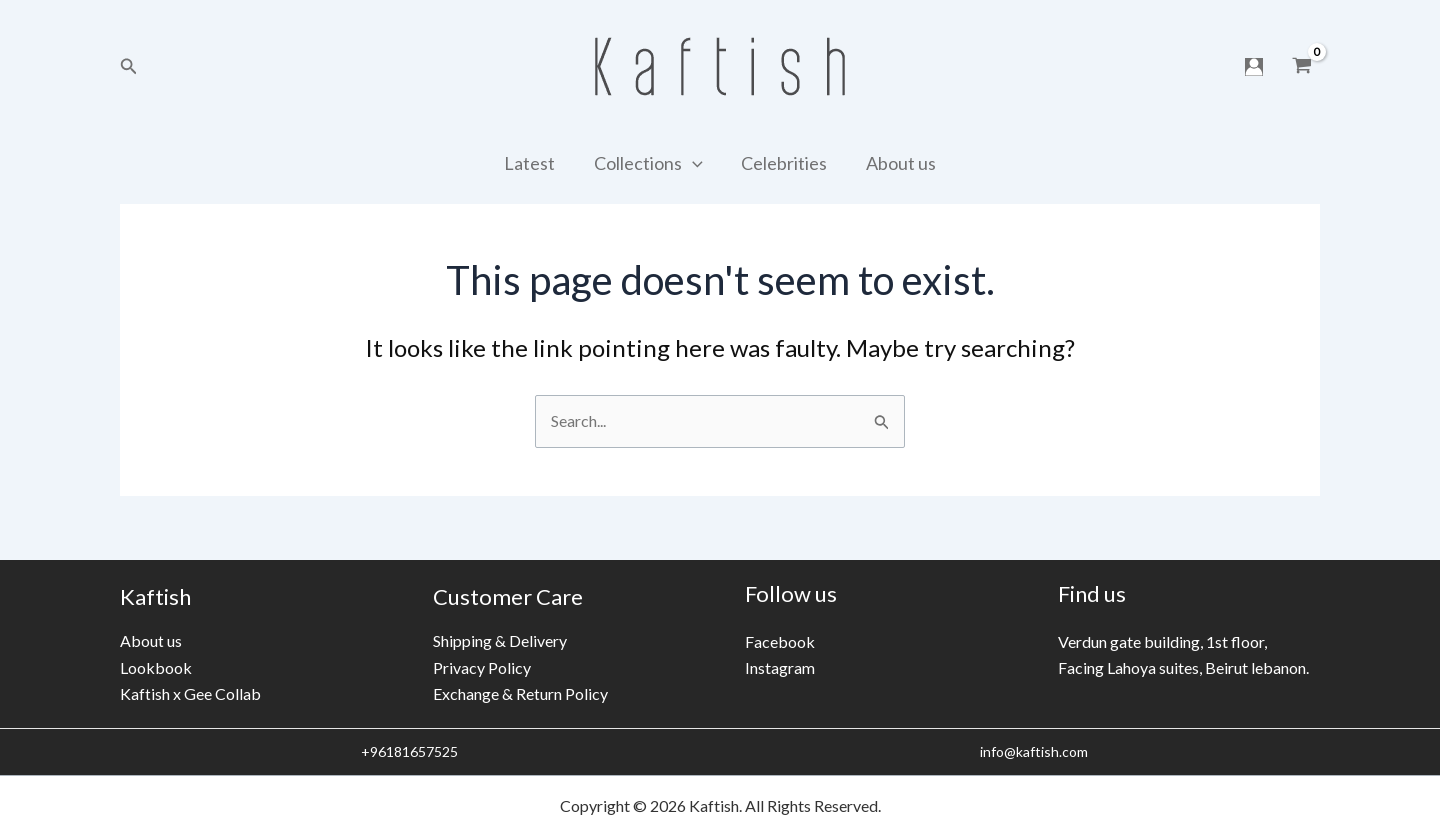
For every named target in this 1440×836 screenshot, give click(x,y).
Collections (649, 163)
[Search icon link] (129, 66)
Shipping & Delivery (500, 640)
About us (897, 163)
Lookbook (156, 667)
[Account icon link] (1254, 67)
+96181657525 (408, 751)
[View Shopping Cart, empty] (1301, 67)
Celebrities (783, 163)
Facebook (780, 641)
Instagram (780, 667)
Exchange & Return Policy (520, 693)
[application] (693, 163)
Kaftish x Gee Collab (190, 693)
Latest (533, 163)
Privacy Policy (482, 667)
